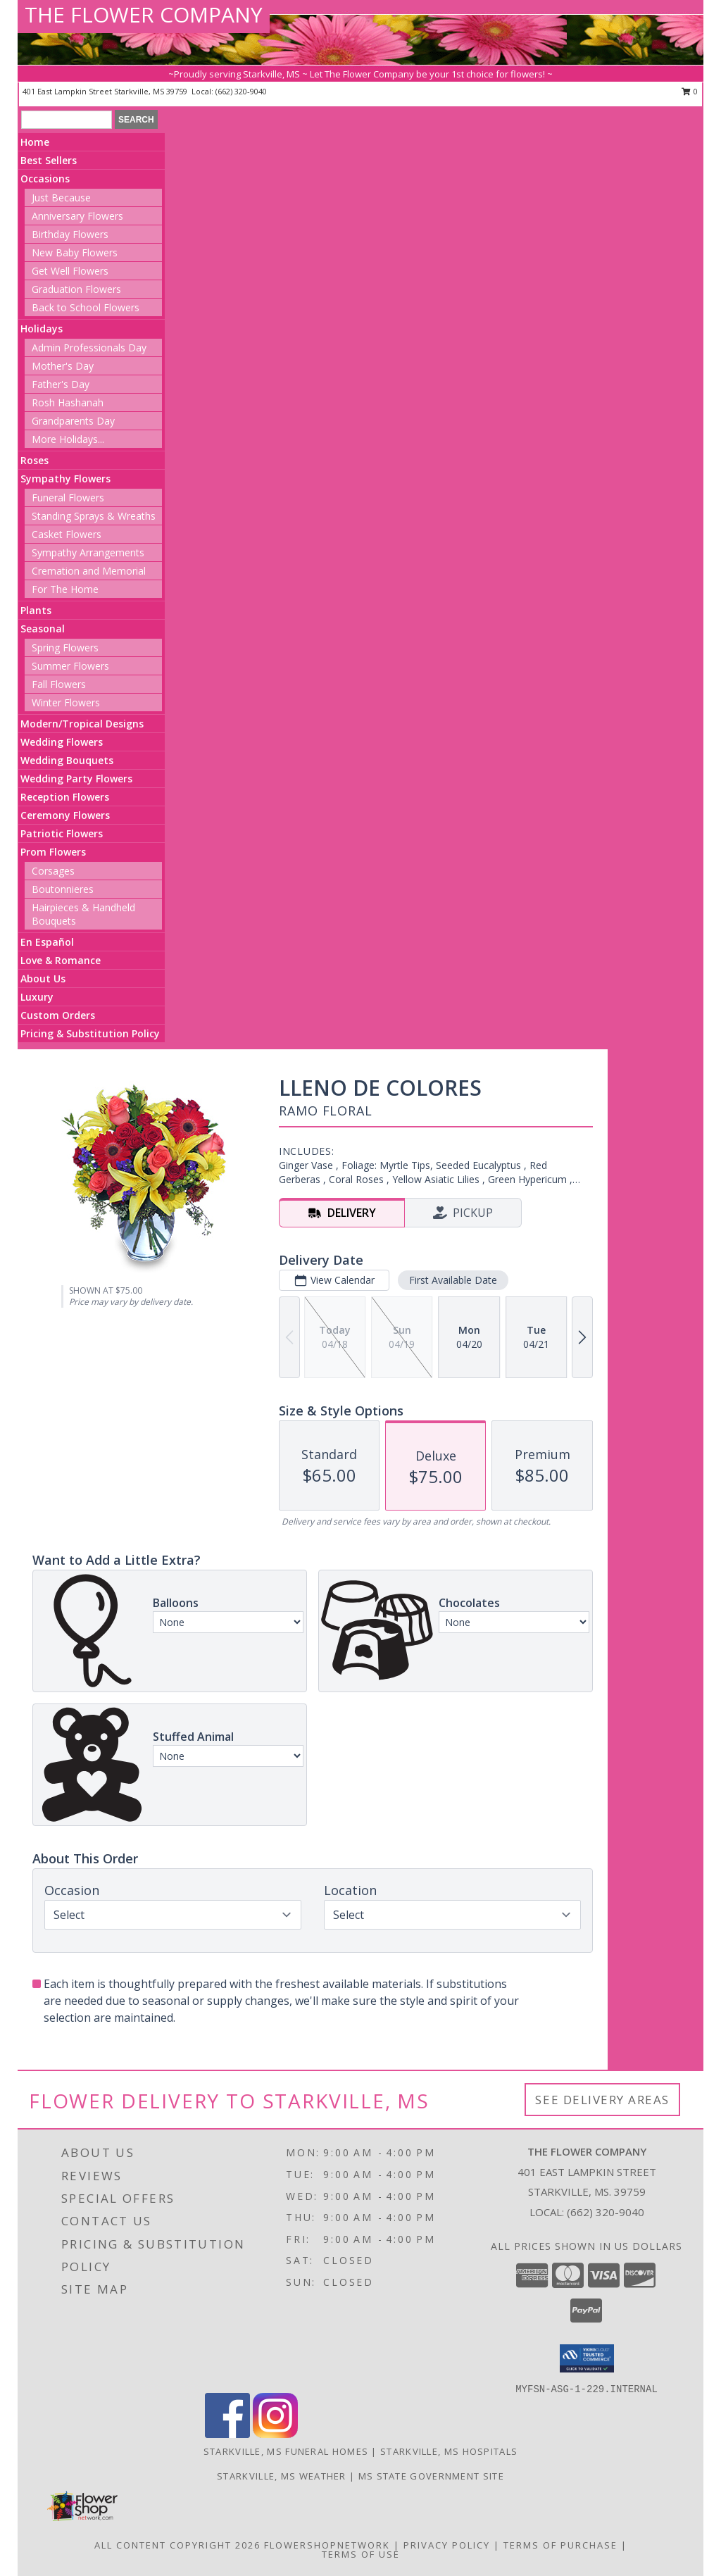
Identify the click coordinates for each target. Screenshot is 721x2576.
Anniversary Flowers (77, 216)
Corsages (53, 870)
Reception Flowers (64, 797)
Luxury (37, 996)
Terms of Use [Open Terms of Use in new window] (361, 2554)
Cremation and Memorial (89, 570)
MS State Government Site (431, 2476)
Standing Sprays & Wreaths (94, 516)
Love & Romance (60, 960)
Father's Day (60, 384)
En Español (47, 942)
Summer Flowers (70, 666)
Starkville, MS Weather (281, 2476)
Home (34, 142)
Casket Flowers (66, 534)
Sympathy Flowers (65, 478)
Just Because (61, 197)
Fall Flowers (59, 684)
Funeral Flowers (68, 497)
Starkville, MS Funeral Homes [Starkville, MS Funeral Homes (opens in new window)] (285, 2451)
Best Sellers (48, 160)
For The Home (65, 589)
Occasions (45, 178)
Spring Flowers (65, 647)
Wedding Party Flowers (76, 778)
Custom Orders (57, 1015)
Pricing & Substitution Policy (90, 1033)
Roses (34, 460)
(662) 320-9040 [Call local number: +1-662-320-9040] (241, 91)
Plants (35, 610)
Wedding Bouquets (66, 760)
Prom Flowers (53, 851)
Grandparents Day (73, 420)
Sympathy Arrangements (88, 552)
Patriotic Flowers (61, 833)
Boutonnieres (63, 889)
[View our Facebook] (227, 2434)
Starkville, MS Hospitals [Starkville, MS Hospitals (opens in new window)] (449, 2451)
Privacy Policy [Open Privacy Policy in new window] (446, 2545)
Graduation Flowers (76, 289)
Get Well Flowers (70, 270)
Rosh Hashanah (68, 402)
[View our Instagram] (275, 2434)
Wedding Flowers (61, 742)
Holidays (41, 328)
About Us (42, 978)
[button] (587, 2358)
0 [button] (689, 91)
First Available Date (453, 1280)
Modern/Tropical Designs (82, 723)
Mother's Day (63, 366)
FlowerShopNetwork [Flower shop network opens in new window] (327, 2545)
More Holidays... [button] (68, 439)
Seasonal (42, 628)
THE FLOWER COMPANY (144, 14)
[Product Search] (66, 120)
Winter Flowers (66, 702)
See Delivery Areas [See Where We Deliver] (602, 2100)
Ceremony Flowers (65, 815)
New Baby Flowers (75, 252)
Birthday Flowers (70, 234)
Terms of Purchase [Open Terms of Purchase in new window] (560, 2545)
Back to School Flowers (85, 307)
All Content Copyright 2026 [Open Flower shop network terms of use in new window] (177, 2545)
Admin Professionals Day (89, 347)
